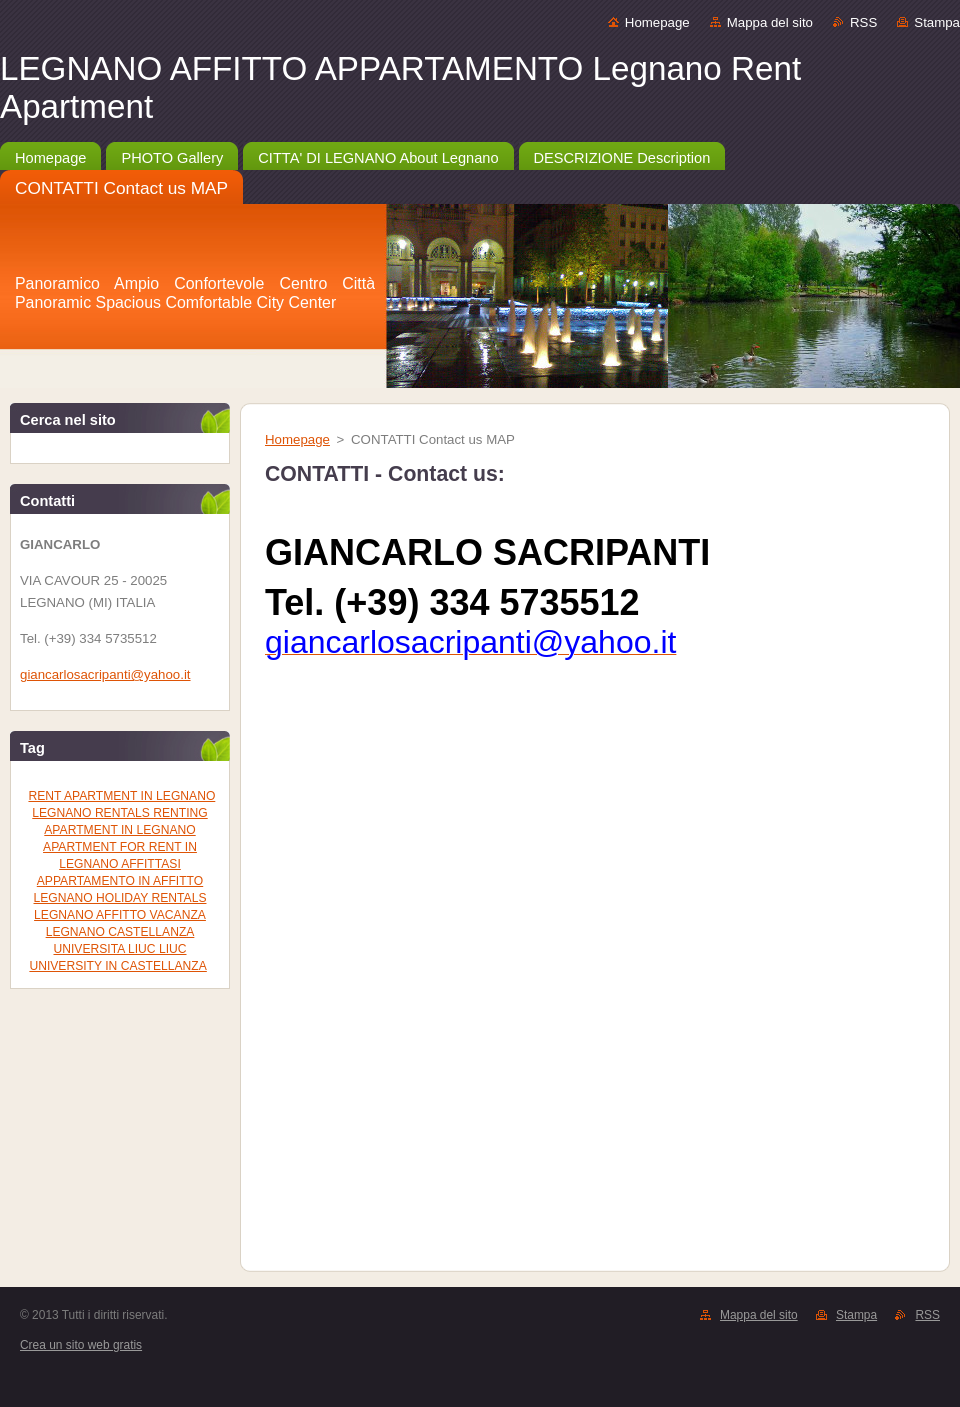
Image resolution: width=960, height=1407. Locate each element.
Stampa (937, 22)
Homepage (657, 22)
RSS (863, 22)
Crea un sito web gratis (81, 1345)
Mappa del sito (770, 22)
